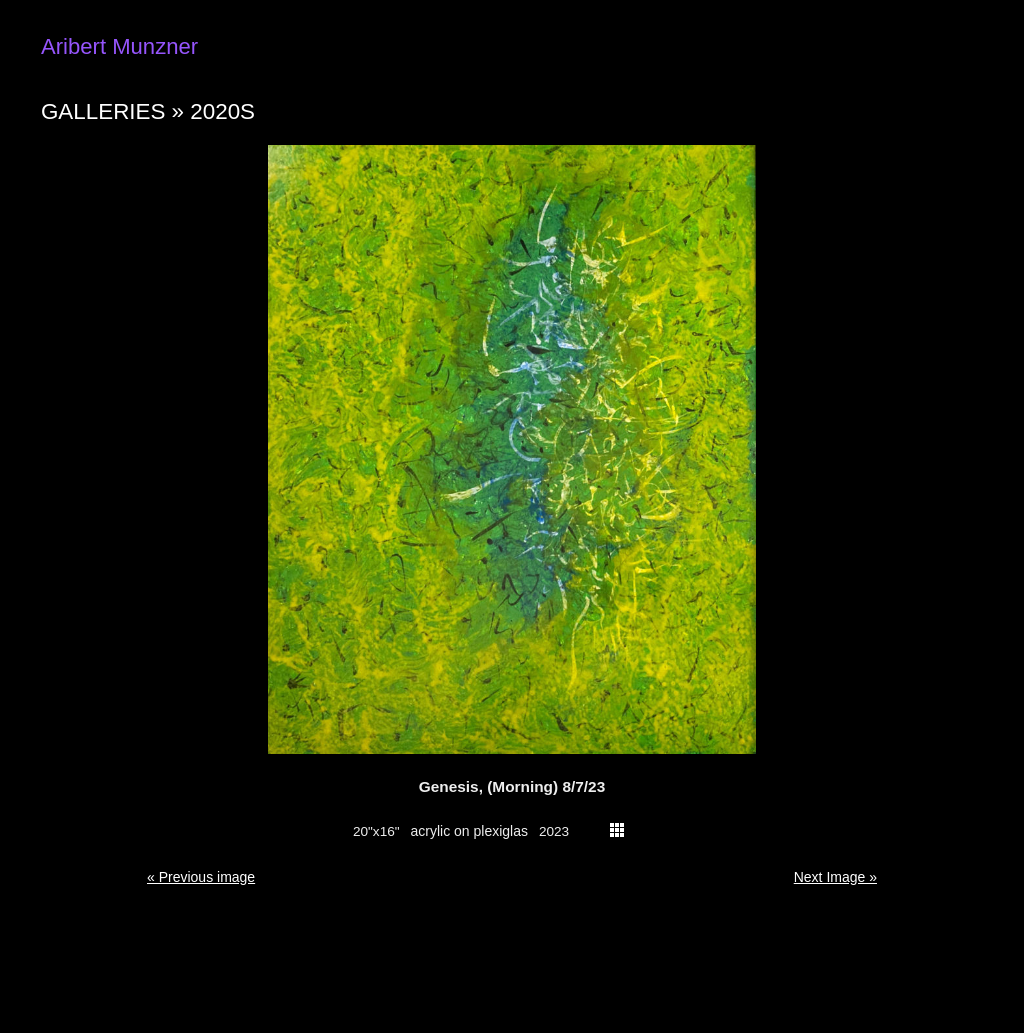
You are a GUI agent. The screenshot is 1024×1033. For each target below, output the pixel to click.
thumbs (617, 830)
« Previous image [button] (201, 877)
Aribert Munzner (119, 46)
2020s (222, 111)
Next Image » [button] (835, 877)
